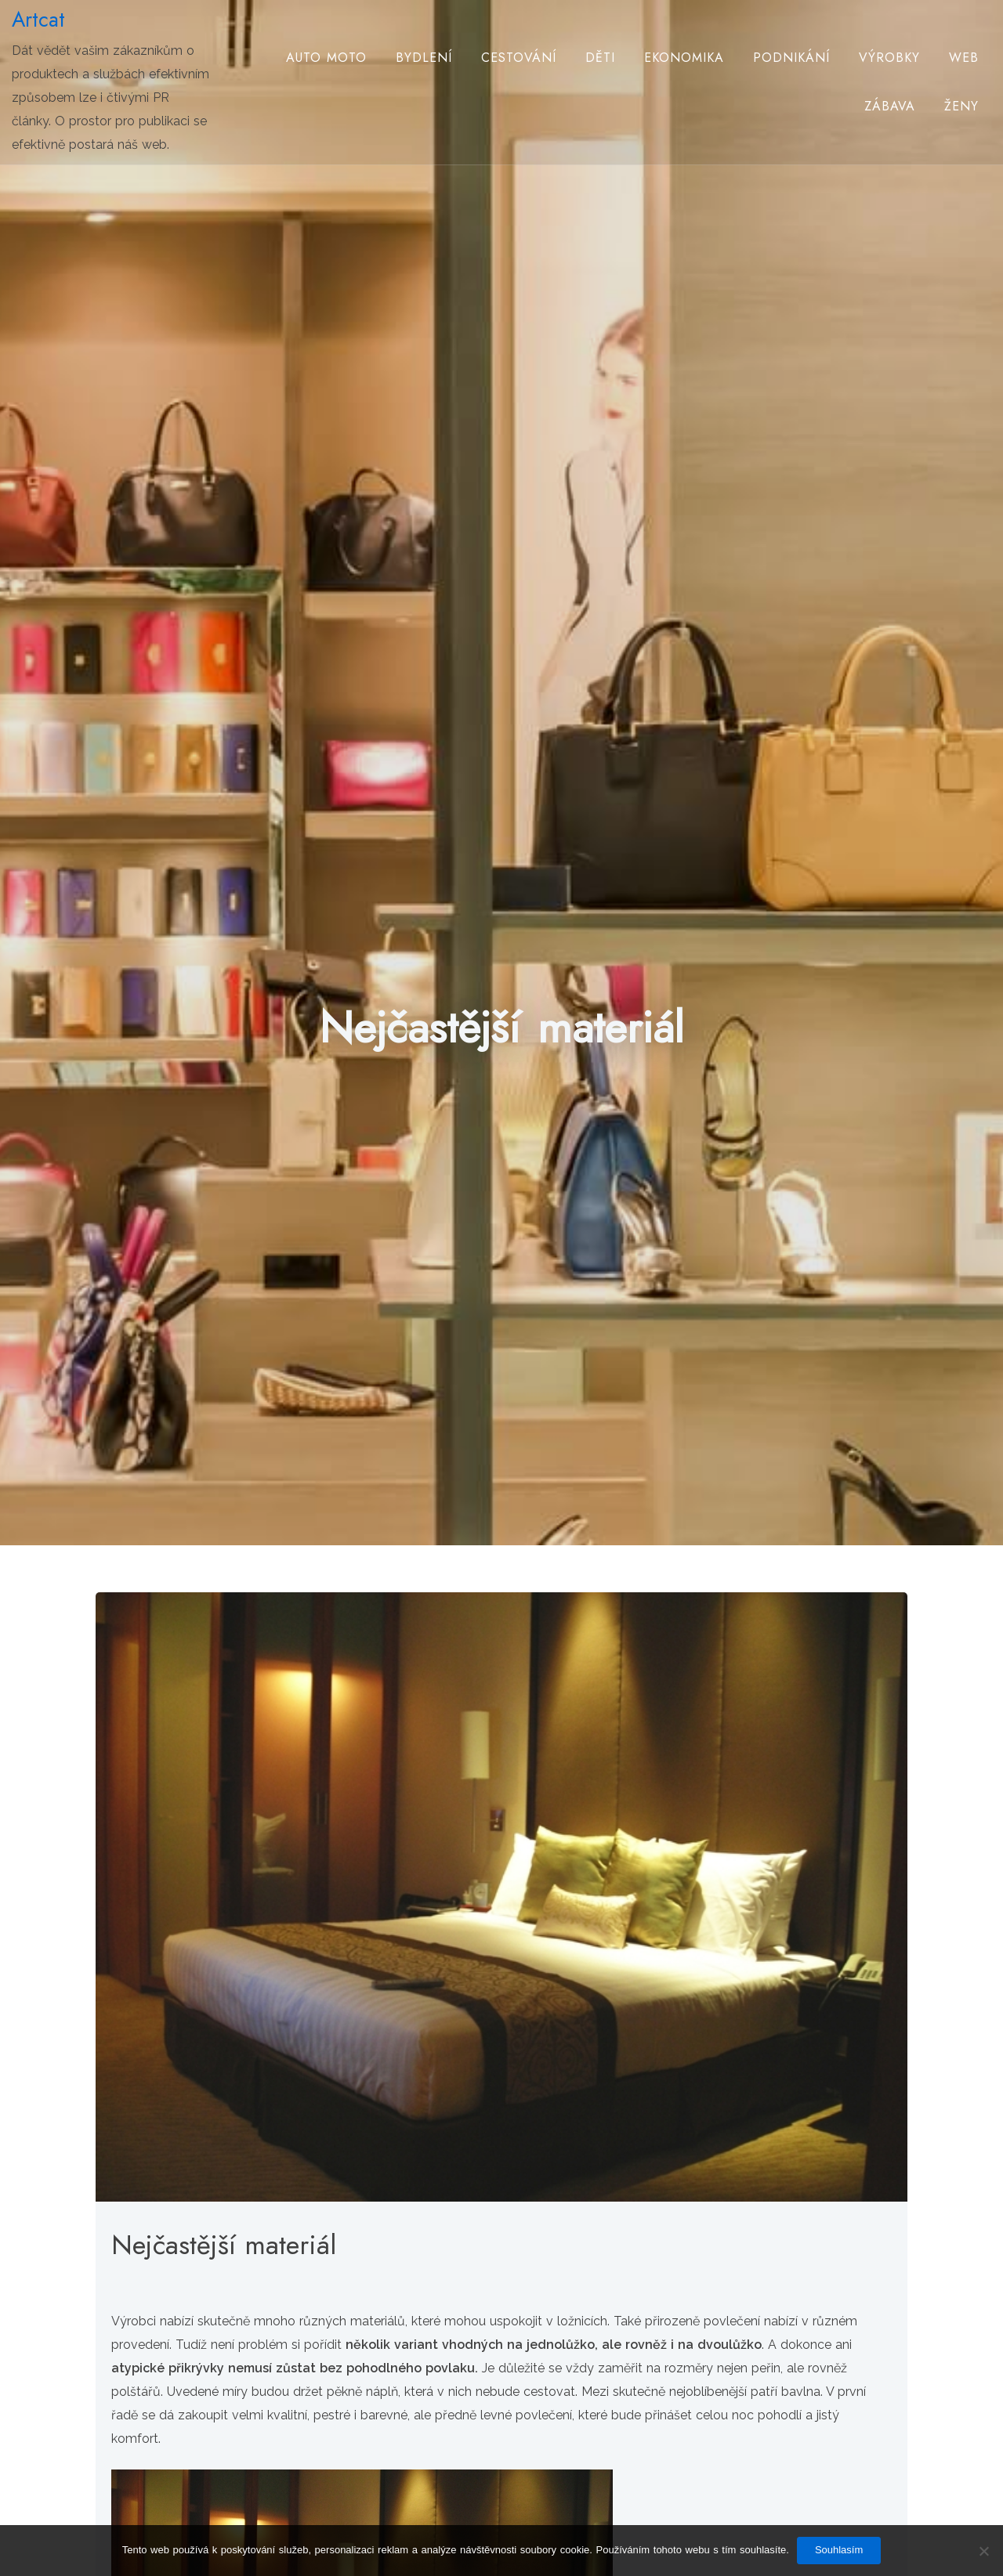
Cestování (518, 58)
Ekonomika (684, 58)
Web (964, 58)
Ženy (961, 106)
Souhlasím (839, 2550)
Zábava (889, 106)
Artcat (38, 19)
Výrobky (889, 58)
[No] (983, 2551)
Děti (600, 58)
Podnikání (791, 58)
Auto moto (326, 58)
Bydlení (424, 58)
